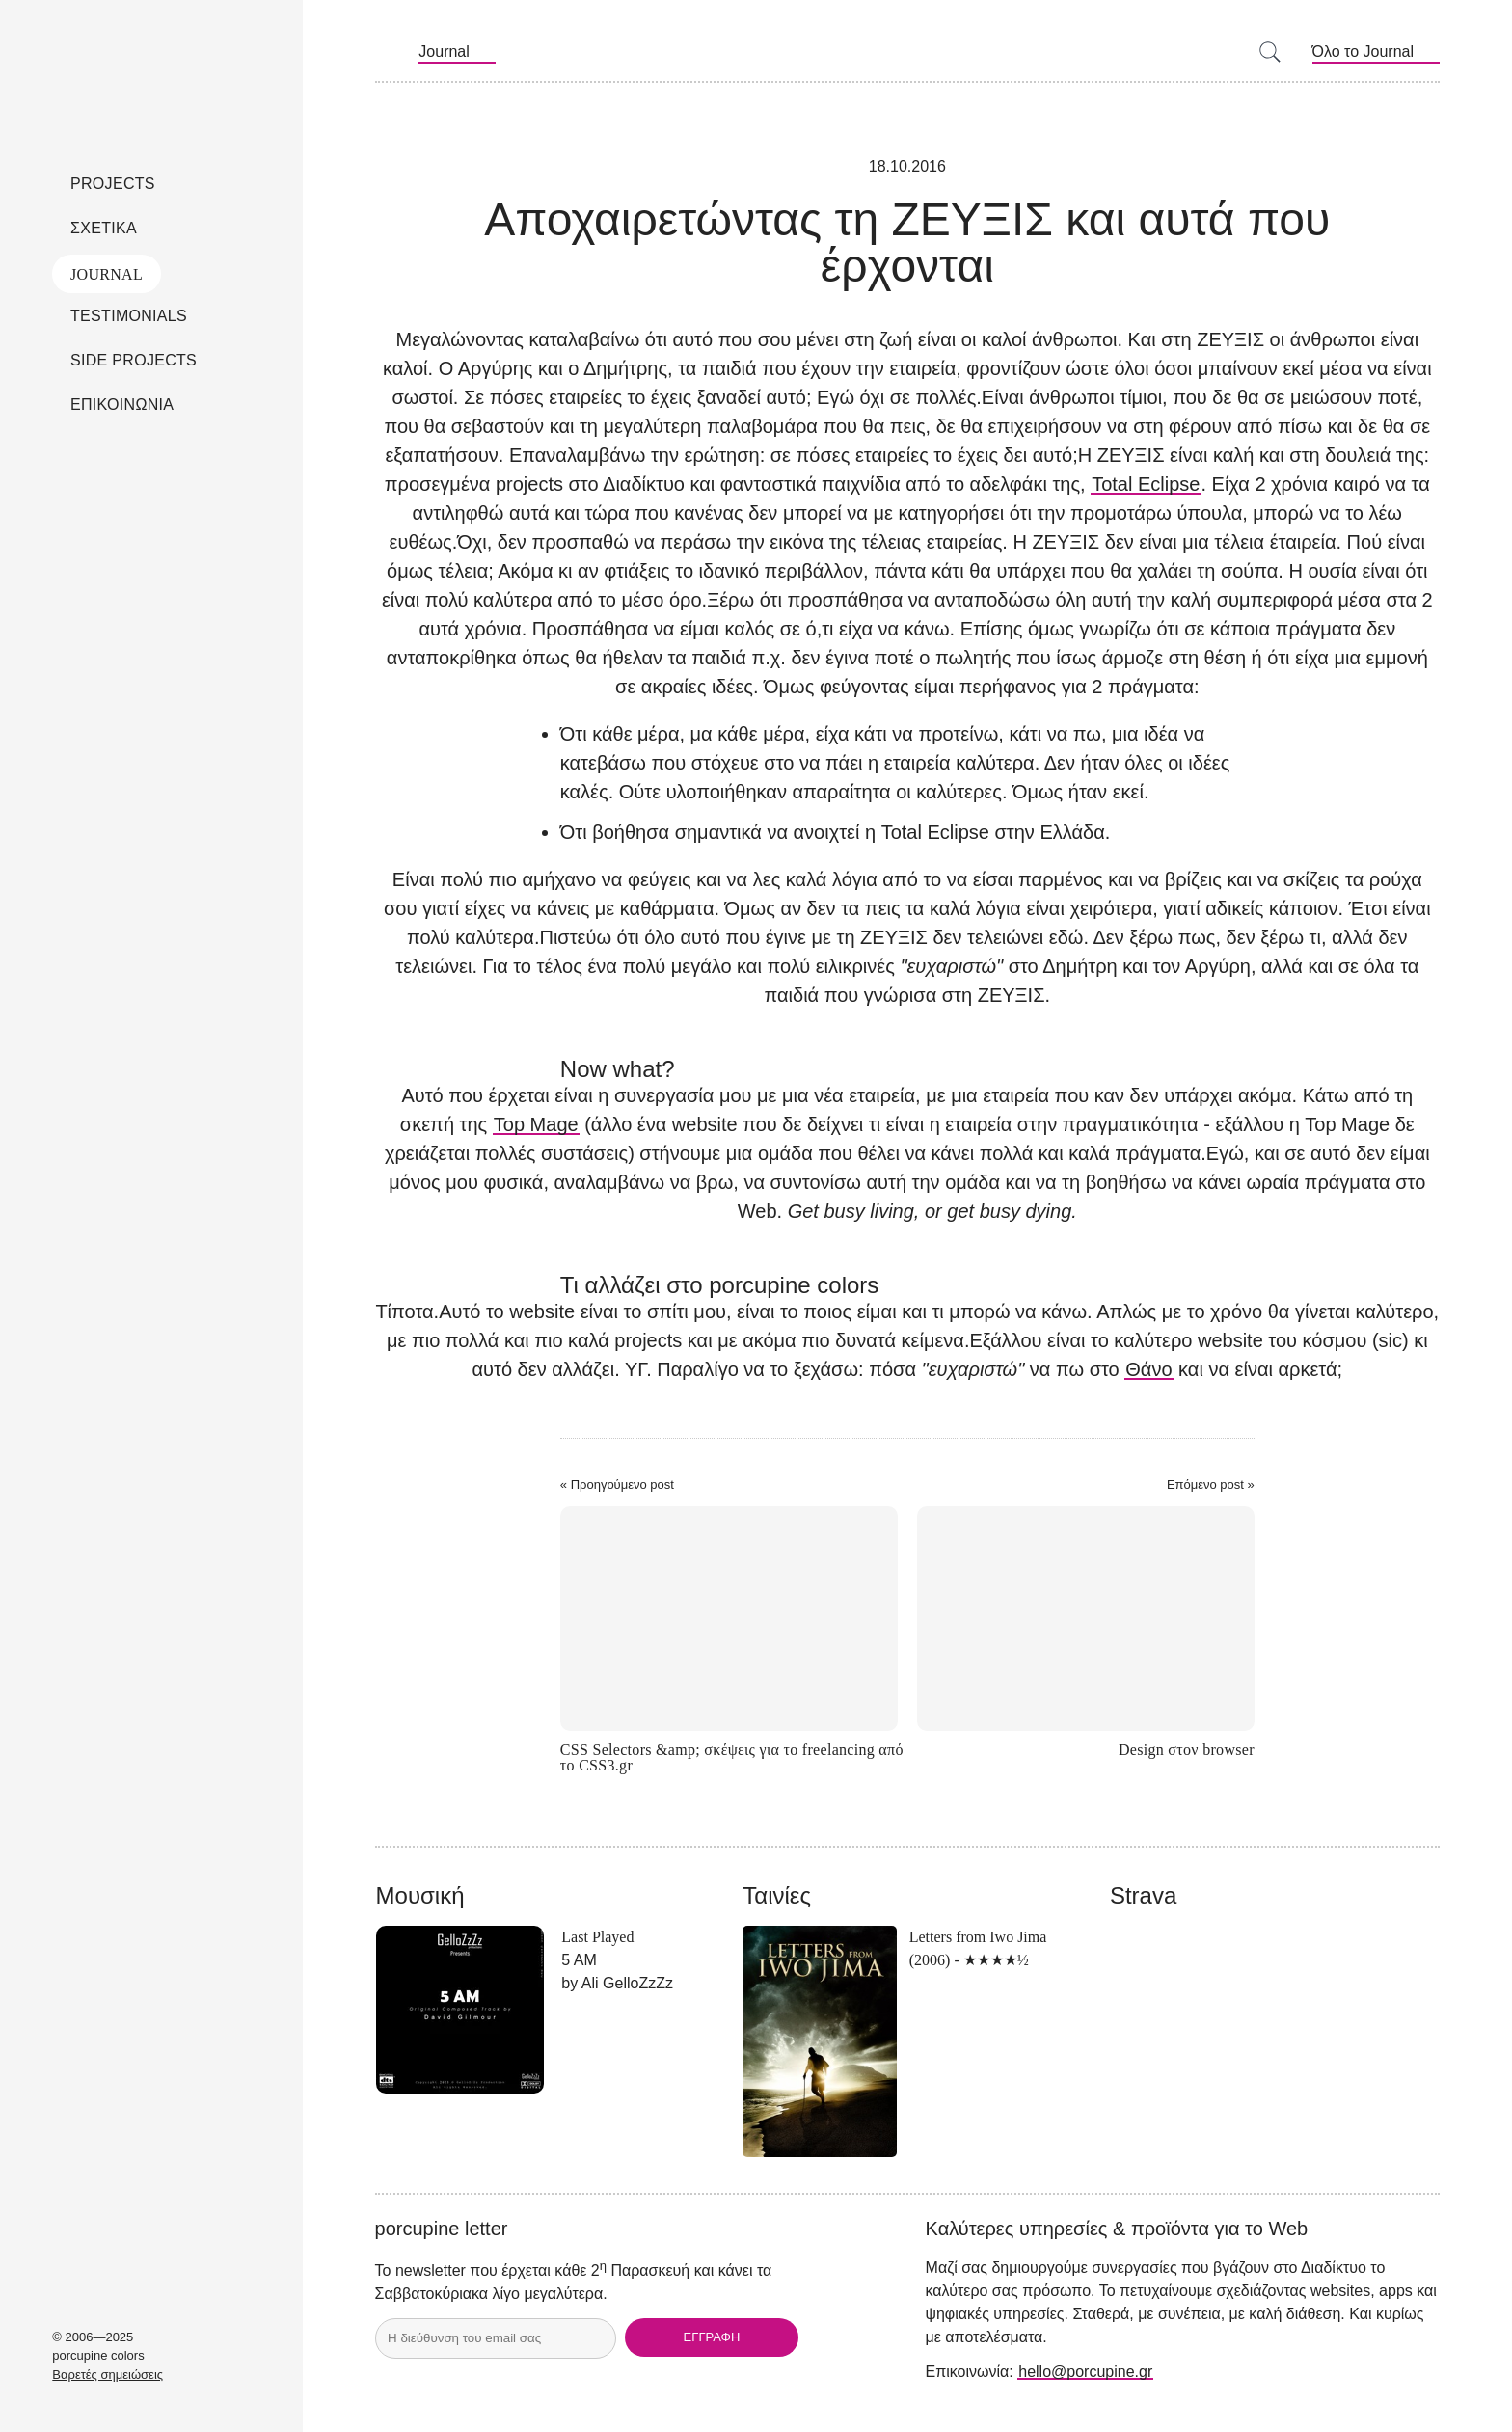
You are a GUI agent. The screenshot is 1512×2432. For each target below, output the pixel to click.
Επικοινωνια (122, 404)
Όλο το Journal (1363, 51)
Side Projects (133, 360)
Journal (106, 274)
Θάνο (1148, 1369)
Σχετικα (103, 228)
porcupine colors (151, 67)
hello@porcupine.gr (1085, 2372)
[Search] (1272, 53)
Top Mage (536, 1124)
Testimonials (128, 316)
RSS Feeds (388, 52)
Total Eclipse (1146, 484)
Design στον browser (1187, 1750)
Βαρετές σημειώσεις (107, 2374)
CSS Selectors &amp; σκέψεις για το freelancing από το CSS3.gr (732, 1758)
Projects (112, 184)
